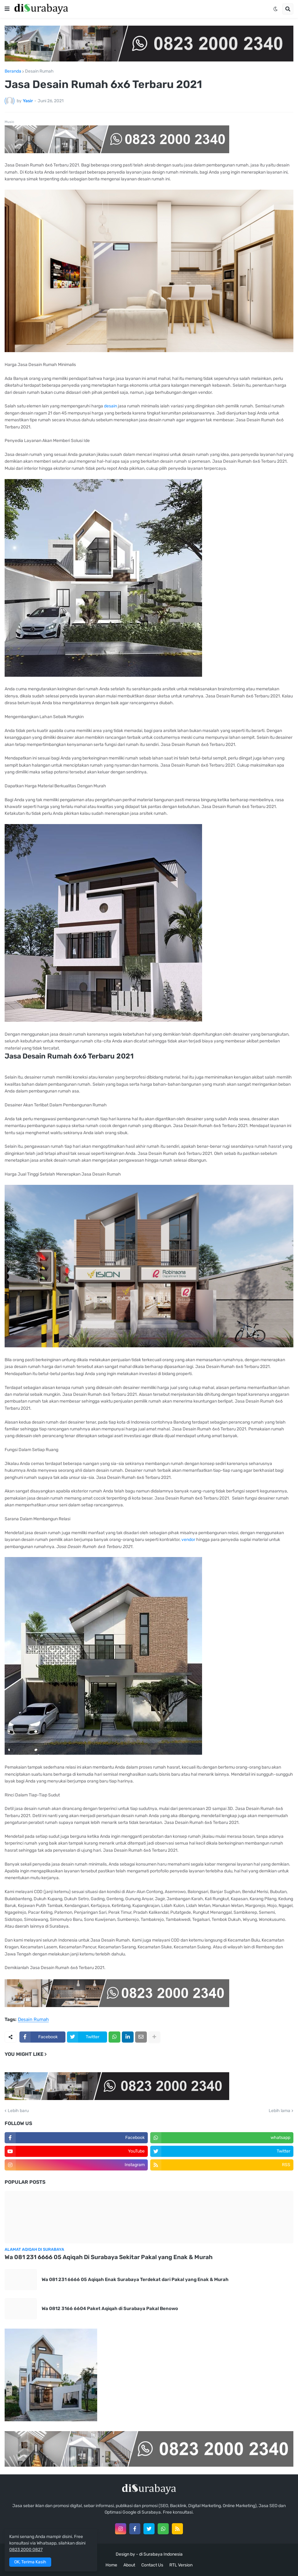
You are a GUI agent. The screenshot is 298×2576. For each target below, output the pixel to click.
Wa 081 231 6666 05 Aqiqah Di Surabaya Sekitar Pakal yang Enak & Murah (109, 2257)
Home (111, 2565)
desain (111, 406)
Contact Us (152, 2565)
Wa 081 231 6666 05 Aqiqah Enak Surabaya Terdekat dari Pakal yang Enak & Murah (135, 2279)
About (129, 2565)
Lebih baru (18, 2111)
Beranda (13, 71)
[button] (7, 9)
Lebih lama (279, 2111)
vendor (188, 1539)
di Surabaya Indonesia (161, 2554)
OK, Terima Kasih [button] (30, 2562)
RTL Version (180, 2565)
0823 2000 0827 (26, 2549)
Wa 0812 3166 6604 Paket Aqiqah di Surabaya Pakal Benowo (110, 2308)
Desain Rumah (39, 71)
